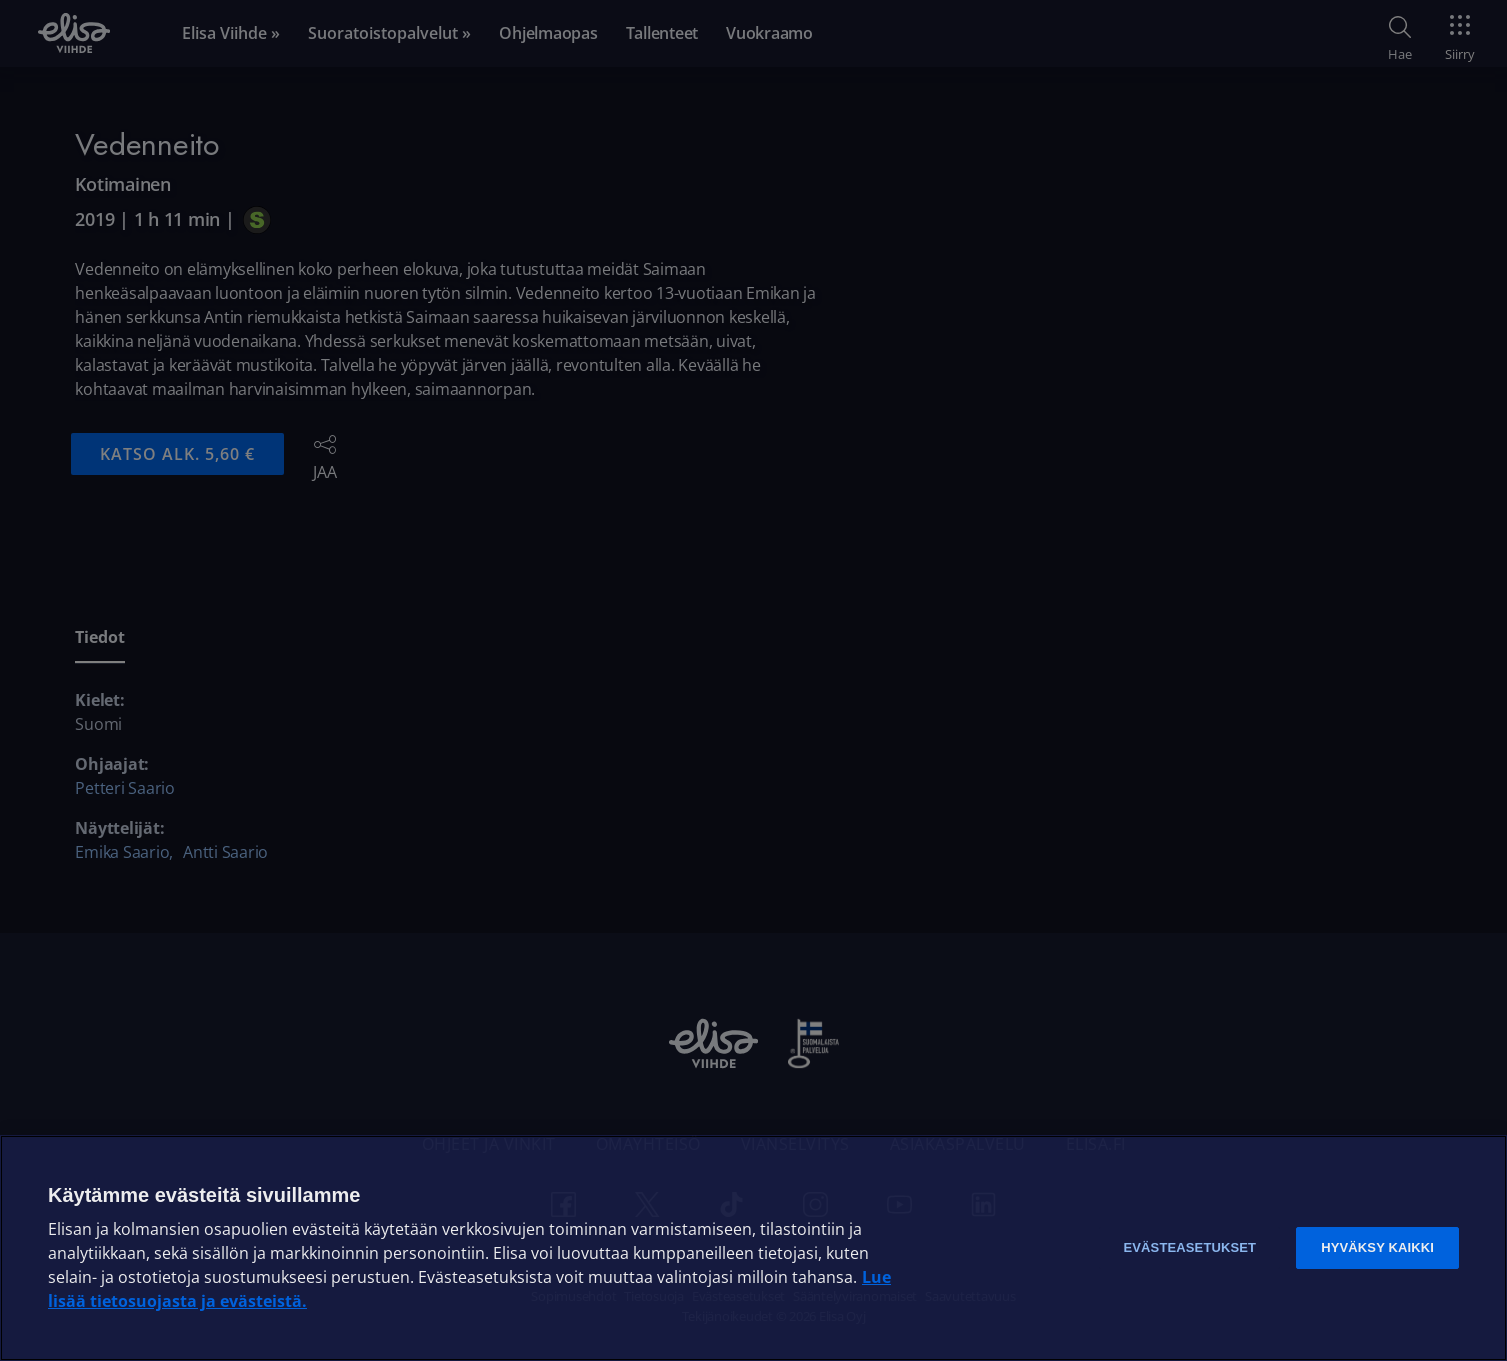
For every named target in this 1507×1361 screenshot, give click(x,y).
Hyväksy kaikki (1377, 1247)
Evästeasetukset (1189, 1247)
